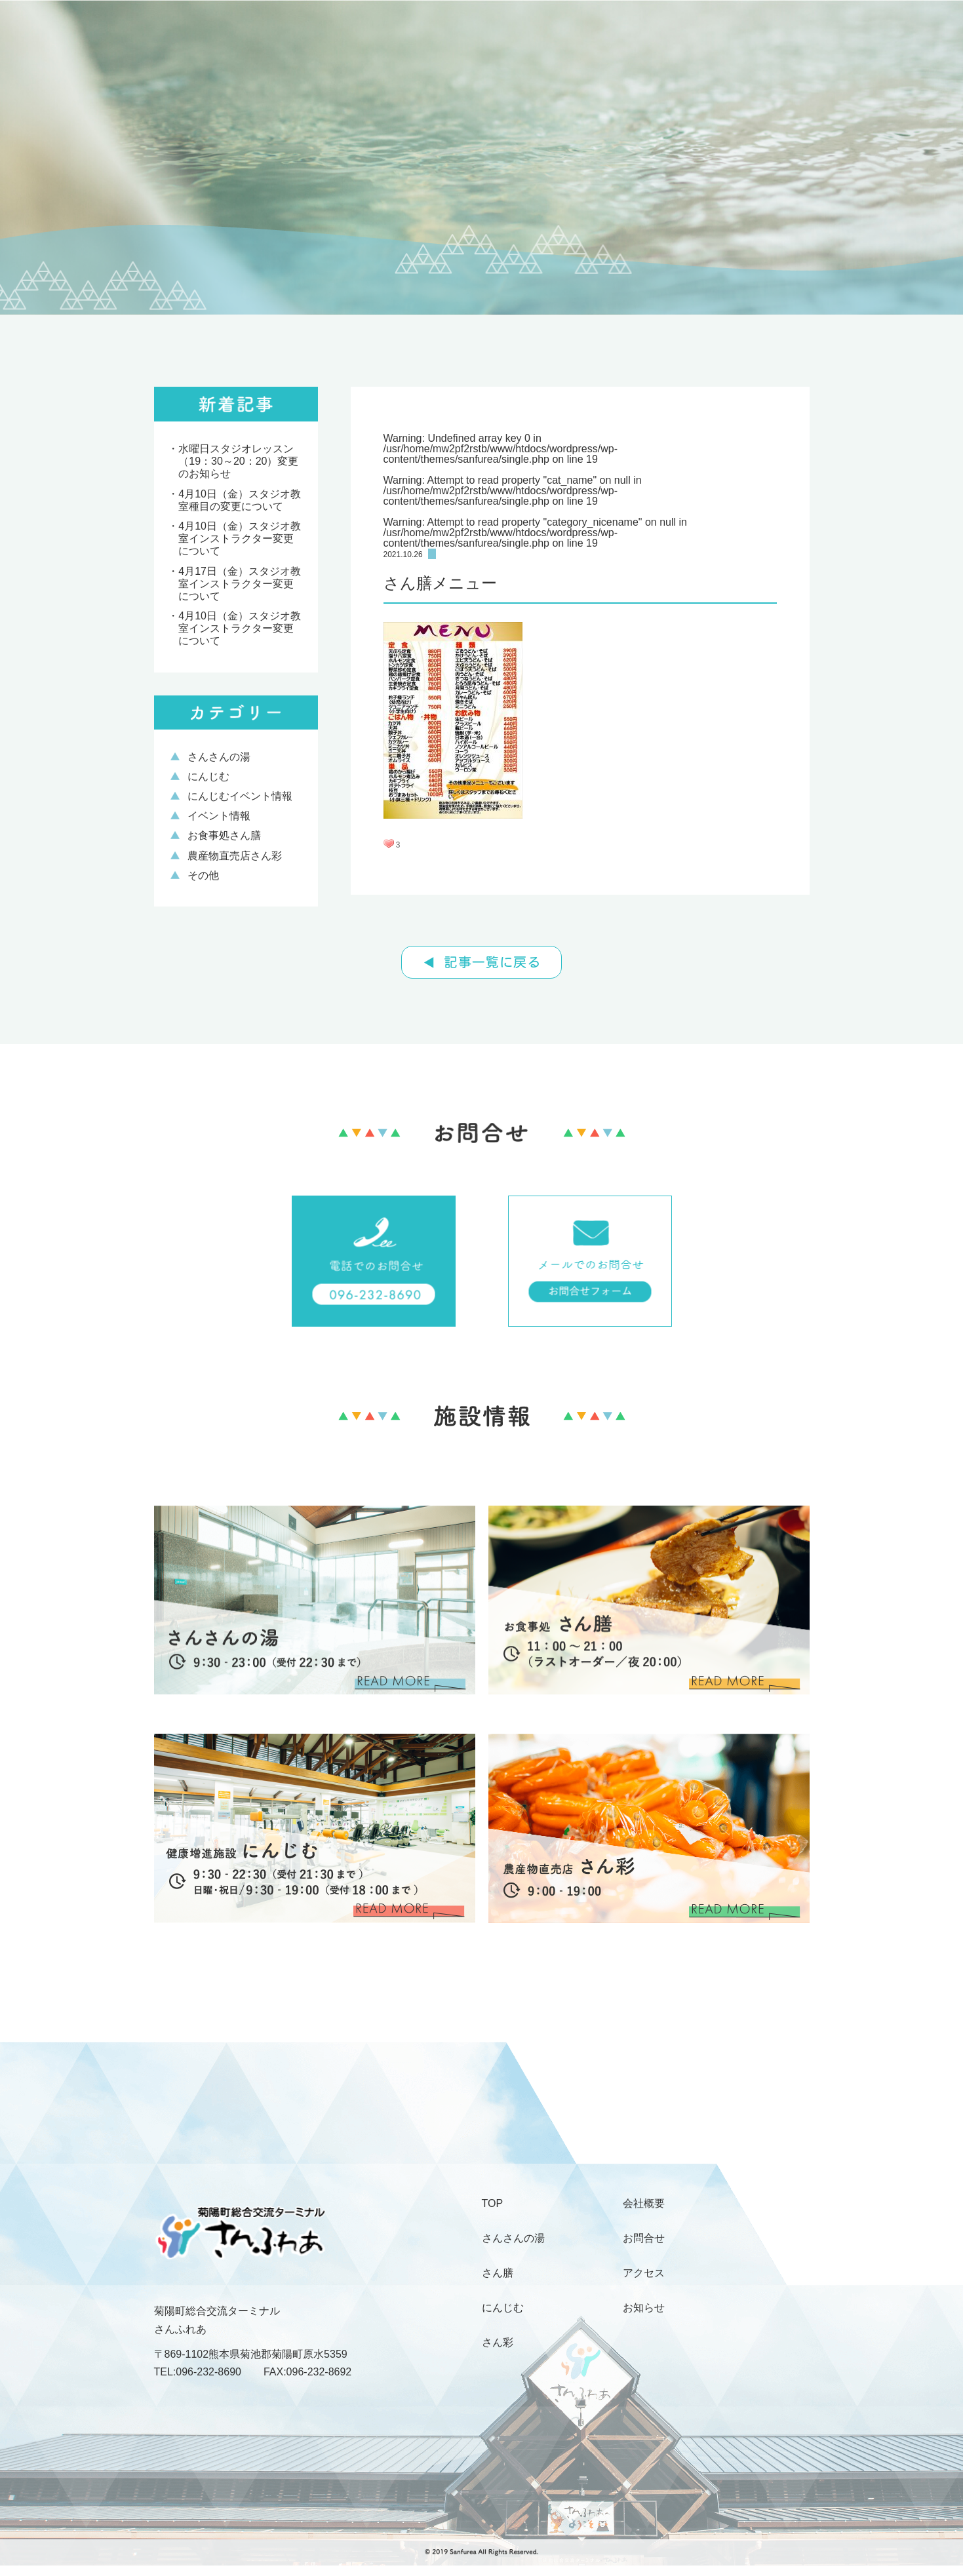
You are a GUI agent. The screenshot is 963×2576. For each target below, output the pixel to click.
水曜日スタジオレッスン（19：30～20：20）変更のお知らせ (238, 461)
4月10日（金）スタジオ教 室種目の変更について (239, 500)
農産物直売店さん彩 (234, 855)
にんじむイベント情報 (239, 796)
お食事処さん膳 (224, 835)
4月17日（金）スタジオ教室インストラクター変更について (239, 584)
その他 (203, 875)
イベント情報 (218, 815)
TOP (492, 2203)
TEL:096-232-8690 (197, 2372)
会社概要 (644, 2203)
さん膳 (497, 2273)
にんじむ (208, 776)
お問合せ (644, 2238)
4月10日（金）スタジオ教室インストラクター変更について (239, 538)
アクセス (644, 2273)
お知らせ (644, 2308)
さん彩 (497, 2342)
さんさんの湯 (218, 756)
